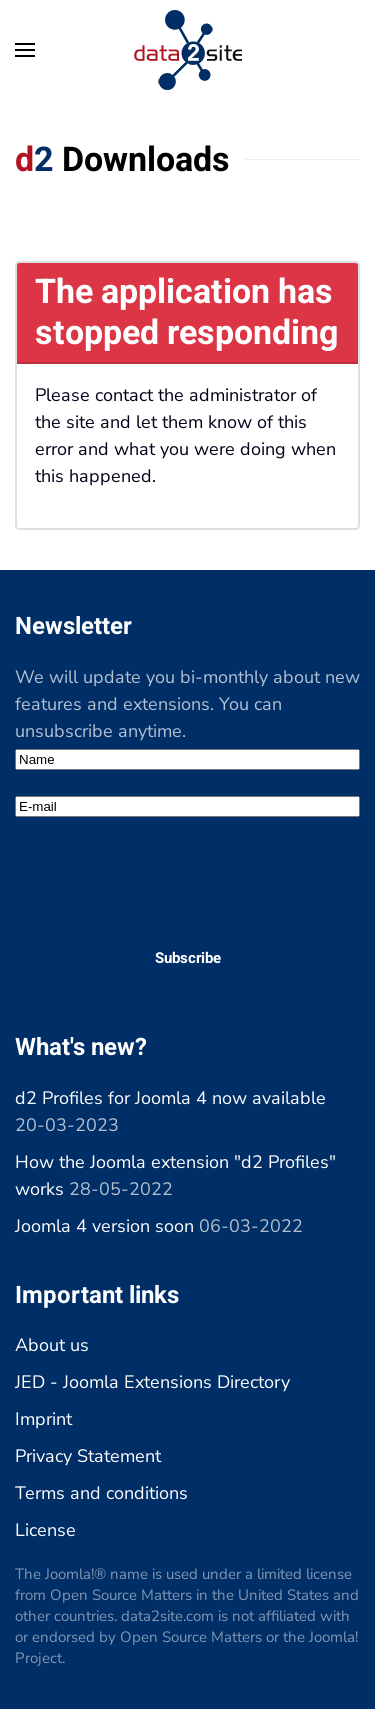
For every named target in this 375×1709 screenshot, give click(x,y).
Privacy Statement (88, 1456)
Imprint (43, 1419)
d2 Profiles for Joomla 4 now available (170, 1098)
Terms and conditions (101, 1493)
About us (52, 1345)
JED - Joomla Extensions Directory (152, 1382)
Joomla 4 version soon (104, 1226)
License (45, 1530)
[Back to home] (188, 50)
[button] (25, 50)
